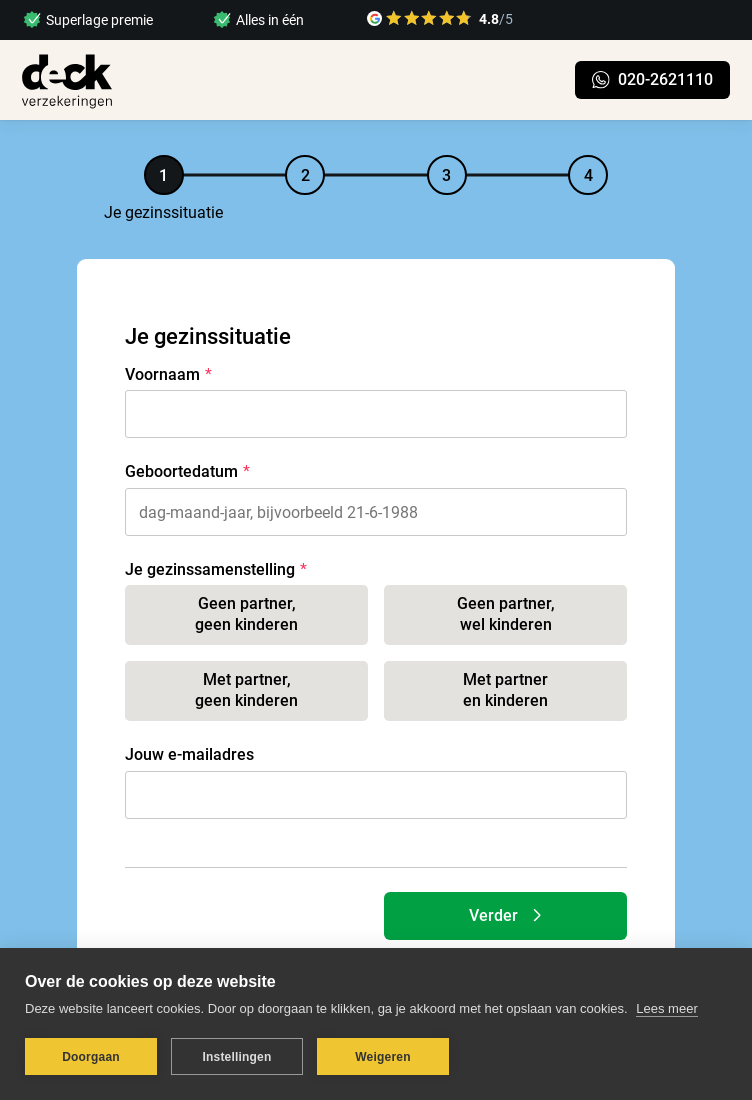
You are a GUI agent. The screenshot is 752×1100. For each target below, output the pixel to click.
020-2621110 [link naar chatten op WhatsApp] (652, 79)
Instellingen (236, 1057)
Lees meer (666, 1008)
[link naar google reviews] (440, 21)
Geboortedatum (181, 471)
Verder (510, 915)
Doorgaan (91, 1057)
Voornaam (162, 374)
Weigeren (382, 1057)
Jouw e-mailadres (189, 754)
